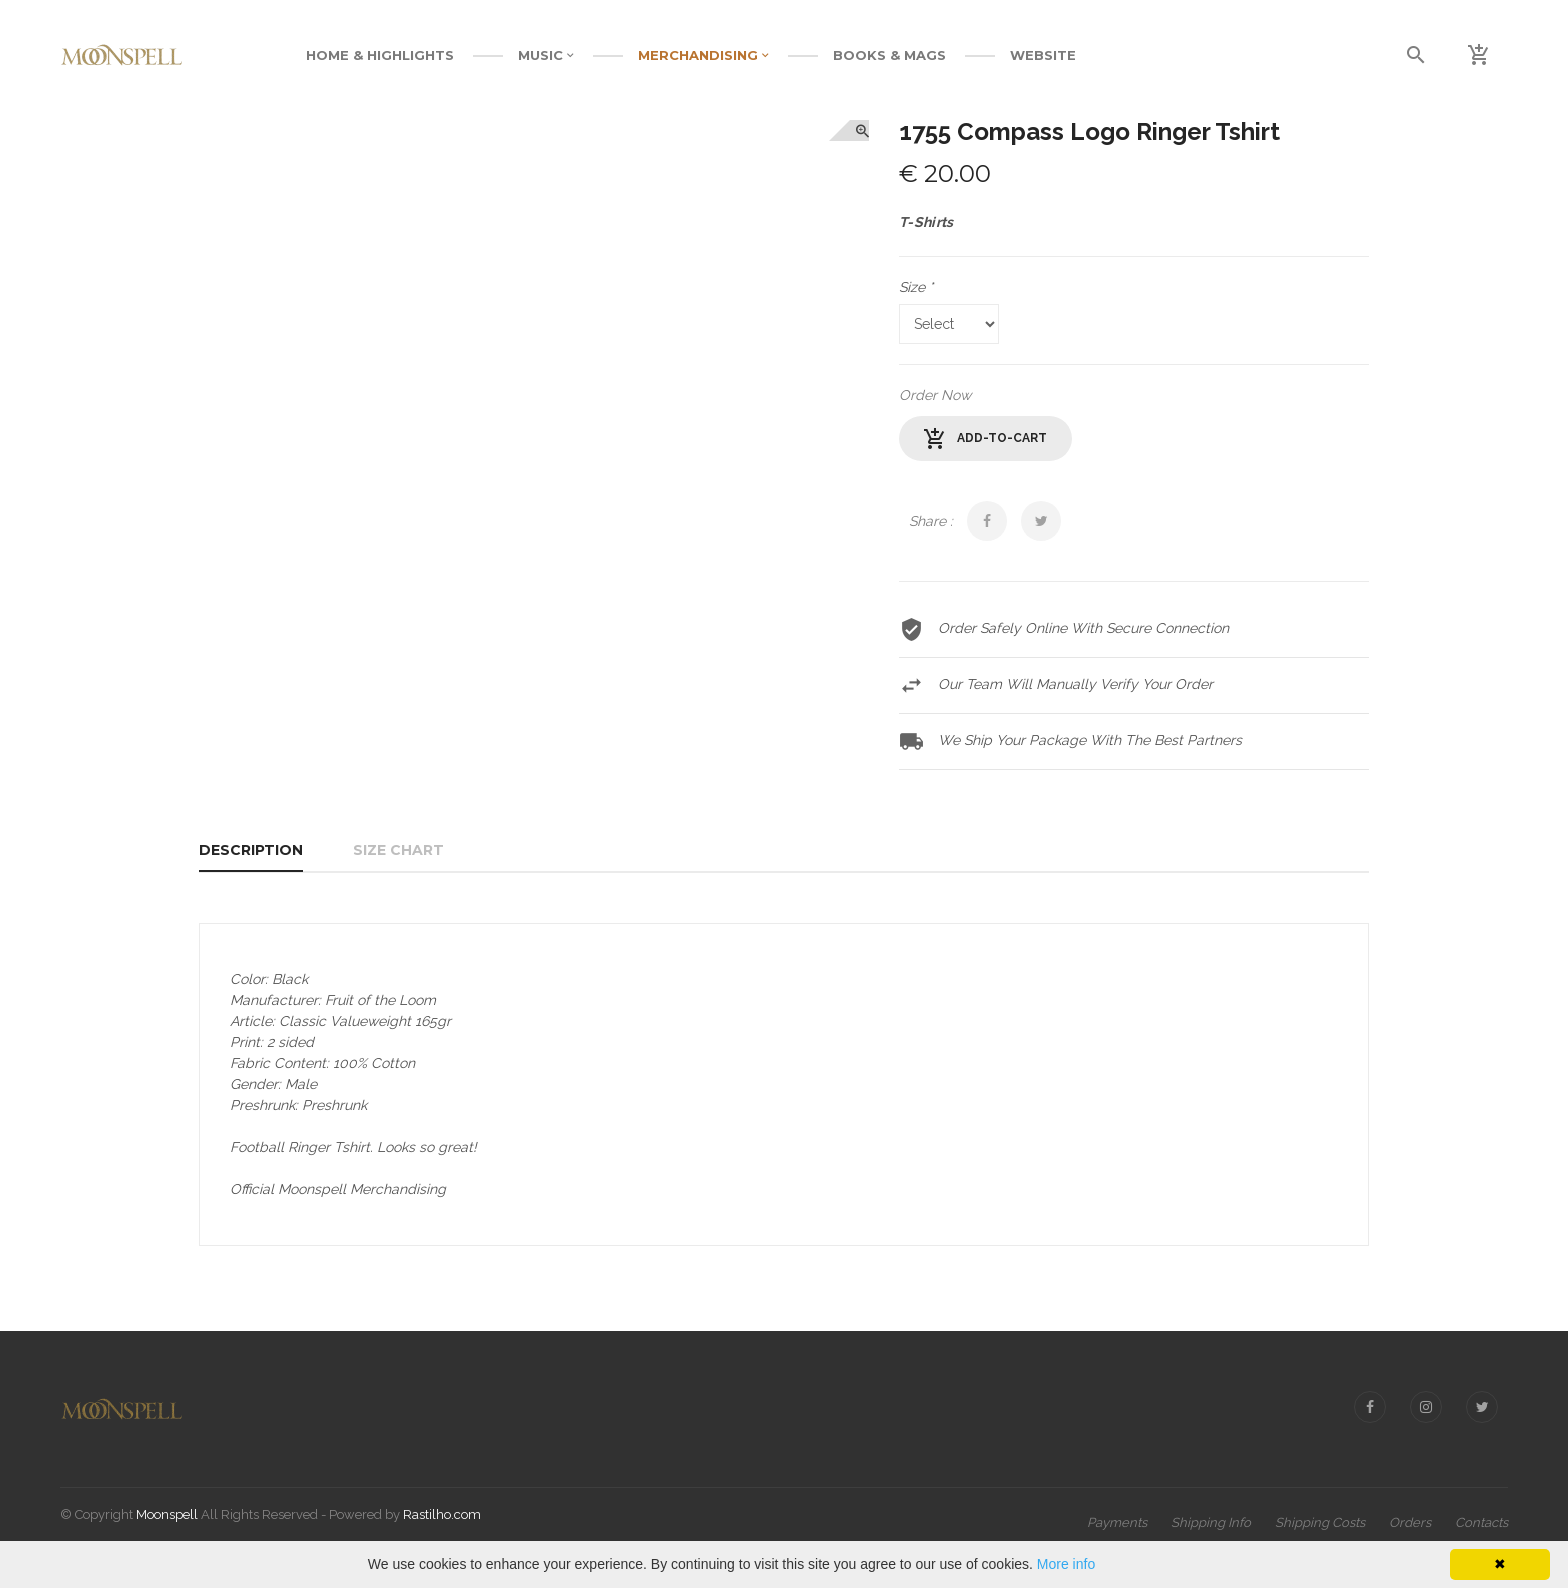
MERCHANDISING (703, 55)
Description (251, 850)
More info (1066, 1564)
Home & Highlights (380, 55)
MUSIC (546, 55)
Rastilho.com (442, 1514)
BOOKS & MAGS (889, 55)
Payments (1117, 1522)
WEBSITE (1043, 55)
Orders (1410, 1522)
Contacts (1481, 1522)
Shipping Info (1211, 1522)
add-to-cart (985, 439)
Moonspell (167, 1514)
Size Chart (398, 850)
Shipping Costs (1320, 1522)
